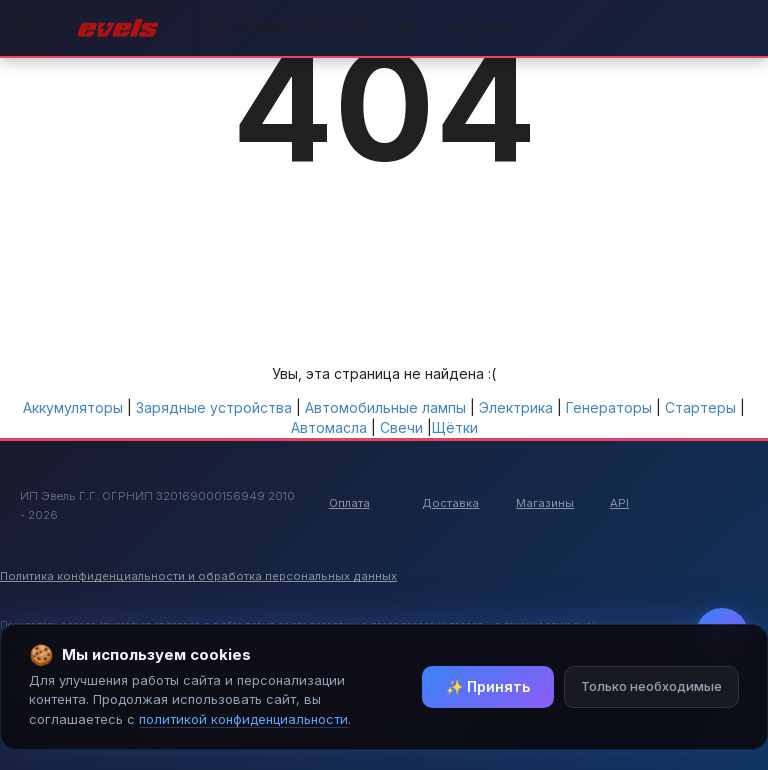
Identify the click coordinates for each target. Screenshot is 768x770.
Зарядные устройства (214, 407)
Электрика (516, 407)
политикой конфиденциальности (243, 719)
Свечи (401, 427)
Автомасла (329, 427)
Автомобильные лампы (385, 407)
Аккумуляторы (73, 407)
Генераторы (609, 407)
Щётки (455, 427)
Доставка (450, 503)
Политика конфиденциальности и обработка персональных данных (198, 576)
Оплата (349, 503)
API (619, 503)
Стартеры (700, 407)
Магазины (545, 503)
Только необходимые (651, 686)
